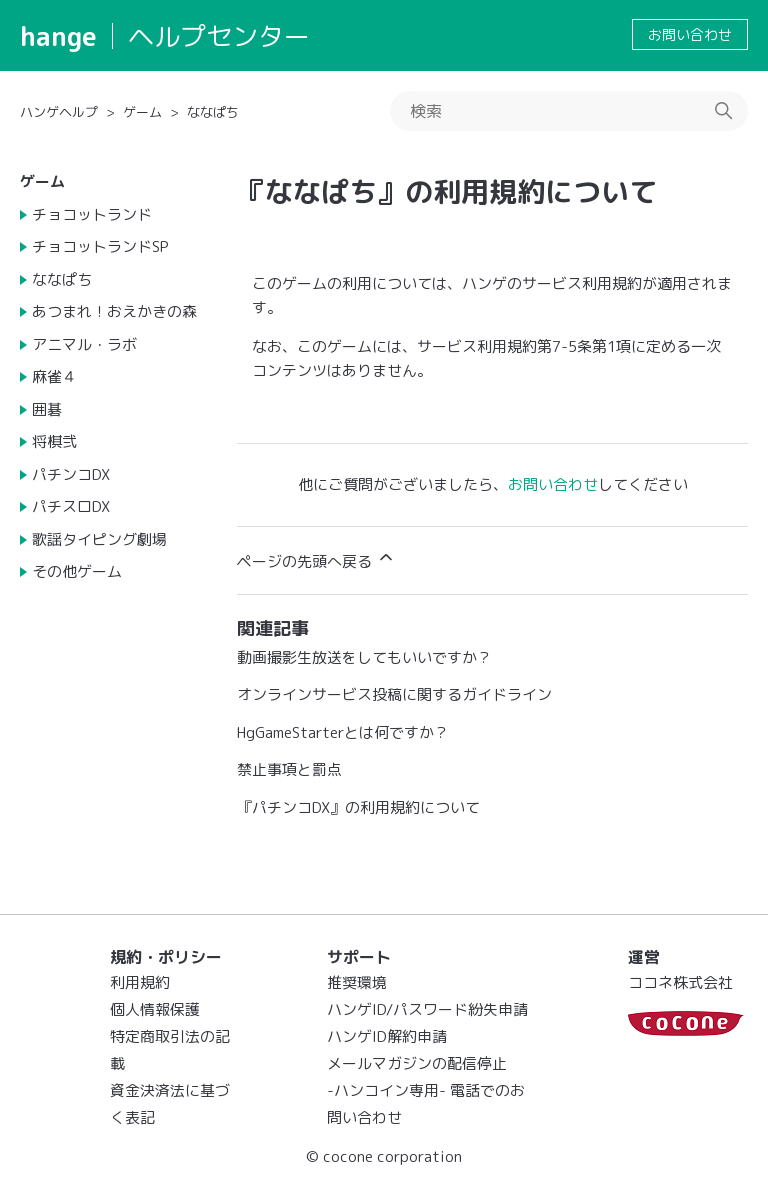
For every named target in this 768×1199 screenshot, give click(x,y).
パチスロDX (71, 506)
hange (58, 36)
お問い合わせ (690, 34)
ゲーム (142, 112)
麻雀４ (54, 376)
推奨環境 (357, 982)
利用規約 (140, 982)
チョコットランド (92, 214)
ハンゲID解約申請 (387, 1036)
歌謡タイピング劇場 (99, 539)
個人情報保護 (155, 1009)
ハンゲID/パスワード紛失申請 (427, 1009)
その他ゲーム (77, 571)
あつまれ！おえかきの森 (114, 311)
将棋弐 (54, 441)
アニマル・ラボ (84, 344)
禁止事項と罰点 (289, 769)
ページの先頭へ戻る (316, 559)
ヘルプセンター (219, 36)
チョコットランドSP (100, 246)
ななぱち (213, 112)
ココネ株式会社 (680, 982)
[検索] (569, 111)
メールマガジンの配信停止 (417, 1063)
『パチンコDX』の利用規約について (358, 807)
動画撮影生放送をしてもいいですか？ (364, 657)
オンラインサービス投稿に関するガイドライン (394, 694)
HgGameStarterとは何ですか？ (343, 732)
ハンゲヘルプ (59, 112)
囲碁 (47, 409)
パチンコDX (71, 474)
